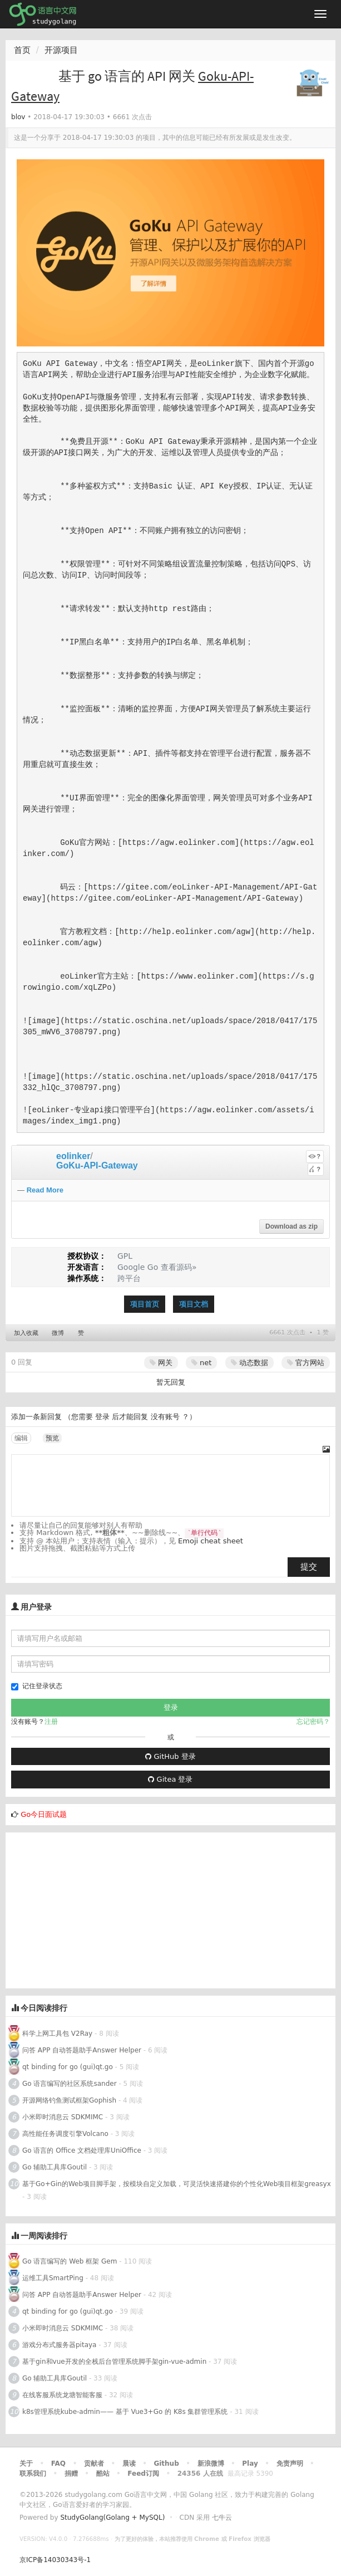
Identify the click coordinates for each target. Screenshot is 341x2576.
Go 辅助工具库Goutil (54, 2167)
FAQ (58, 2463)
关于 (26, 2463)
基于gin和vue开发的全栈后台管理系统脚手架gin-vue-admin (114, 2361)
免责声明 (289, 2463)
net (201, 1362)
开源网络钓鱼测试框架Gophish (69, 2100)
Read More (45, 1190)
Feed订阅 (143, 2473)
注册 (51, 1722)
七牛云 (222, 2517)
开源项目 (61, 50)
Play (250, 2463)
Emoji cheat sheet (210, 1541)
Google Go (137, 1267)
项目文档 (193, 1304)
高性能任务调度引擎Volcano (65, 2134)
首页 (22, 50)
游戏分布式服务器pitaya (59, 2345)
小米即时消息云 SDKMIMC (62, 2117)
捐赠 (71, 2473)
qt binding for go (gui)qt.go (67, 2067)
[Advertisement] (170, 1910)
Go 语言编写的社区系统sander (69, 2084)
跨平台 (129, 1278)
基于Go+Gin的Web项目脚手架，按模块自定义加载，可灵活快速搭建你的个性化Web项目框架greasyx (176, 2184)
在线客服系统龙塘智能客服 (62, 2395)
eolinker (73, 1156)
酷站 (103, 2473)
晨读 (129, 2463)
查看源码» (179, 1267)
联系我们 (32, 2473)
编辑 (21, 1438)
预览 (52, 1438)
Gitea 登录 (170, 1779)
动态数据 (249, 1362)
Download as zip (291, 1226)
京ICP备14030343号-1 (55, 2560)
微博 (58, 1333)
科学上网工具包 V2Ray (57, 2033)
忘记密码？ (313, 1722)
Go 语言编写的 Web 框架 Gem (69, 2261)
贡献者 (94, 2463)
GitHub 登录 (170, 1756)
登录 (102, 1416)
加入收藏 (26, 1333)
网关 (161, 1362)
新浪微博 (210, 2463)
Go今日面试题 (44, 1814)
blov (18, 117)
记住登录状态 (36, 1686)
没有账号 (165, 1416)
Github (166, 2463)
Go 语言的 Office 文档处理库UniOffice (81, 2150)
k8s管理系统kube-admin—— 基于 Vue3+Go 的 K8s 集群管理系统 (125, 2412)
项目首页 (144, 1304)
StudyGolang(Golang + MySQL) (112, 2517)
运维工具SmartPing (52, 2278)
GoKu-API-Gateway (97, 1165)
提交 (308, 1567)
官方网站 (305, 1362)
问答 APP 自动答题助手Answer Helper (81, 2050)
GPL (124, 1256)
